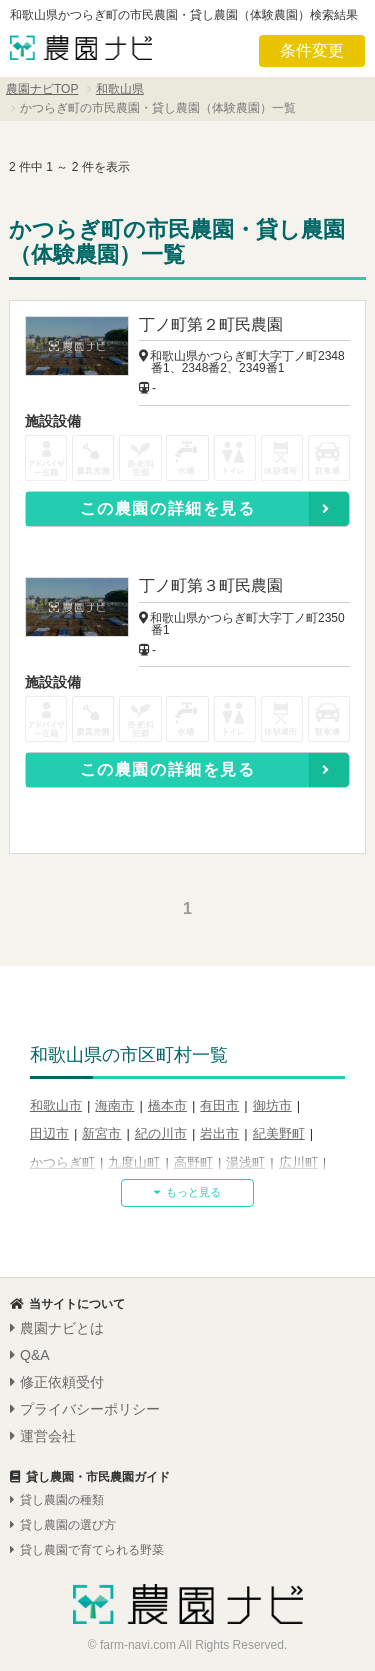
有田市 (219, 1105)
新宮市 (101, 1133)
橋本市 (167, 1105)
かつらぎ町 (62, 1162)
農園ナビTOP (42, 89)
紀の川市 (161, 1133)
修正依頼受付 (57, 1382)
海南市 (114, 1105)
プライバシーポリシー (85, 1409)
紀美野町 (279, 1133)
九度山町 (134, 1162)
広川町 (298, 1162)
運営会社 (43, 1436)
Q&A (30, 1355)
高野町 (193, 1162)
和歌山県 (120, 89)
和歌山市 (56, 1105)
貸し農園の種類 (57, 1500)
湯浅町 (245, 1162)
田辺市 (49, 1133)
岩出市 (219, 1133)
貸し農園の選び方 (63, 1525)
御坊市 (272, 1105)
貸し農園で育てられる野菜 (87, 1550)
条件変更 (312, 50)
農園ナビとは (57, 1328)
